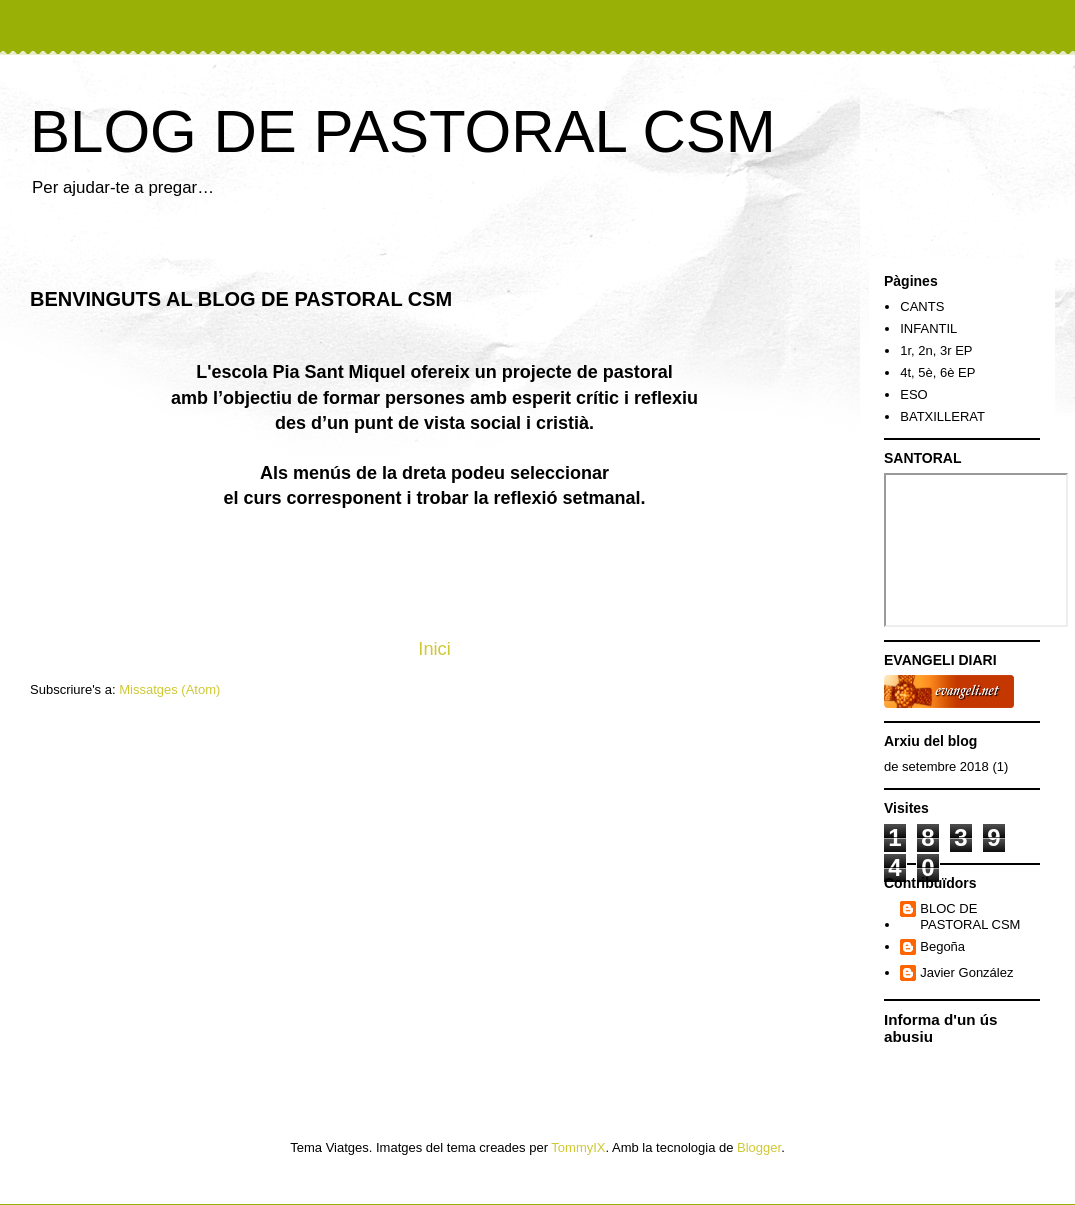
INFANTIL (928, 328)
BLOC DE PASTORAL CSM (970, 916)
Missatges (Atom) (169, 689)
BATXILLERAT (942, 416)
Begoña (942, 946)
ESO (913, 394)
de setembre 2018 (936, 766)
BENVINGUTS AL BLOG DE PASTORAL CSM (241, 299)
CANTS (922, 306)
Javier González (966, 972)
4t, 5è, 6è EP (937, 372)
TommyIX (578, 1147)
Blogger (759, 1147)
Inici (434, 649)
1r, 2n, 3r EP (936, 350)
